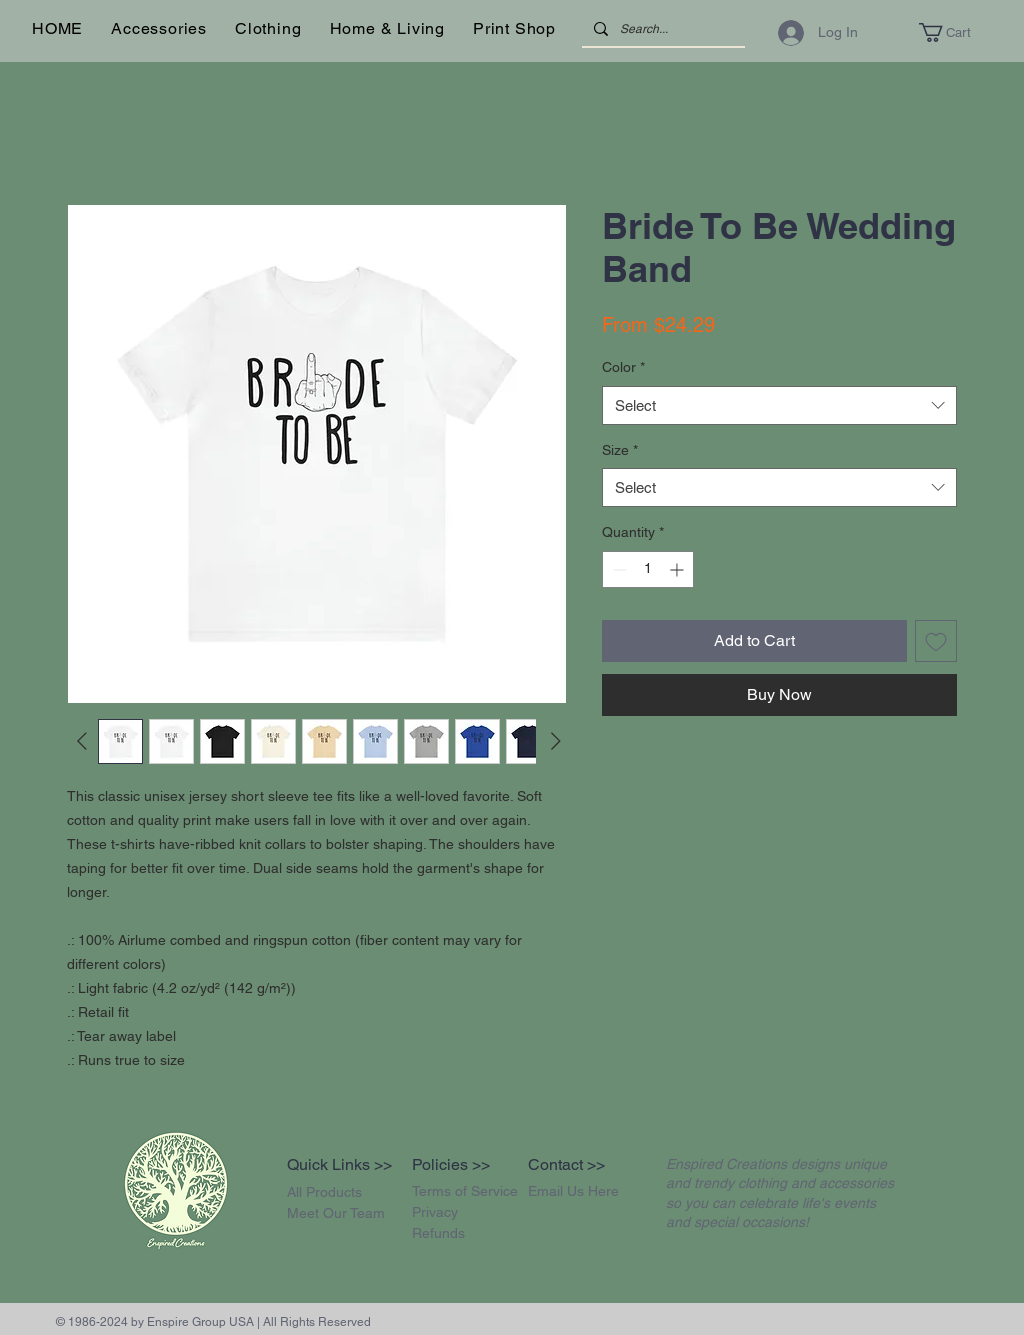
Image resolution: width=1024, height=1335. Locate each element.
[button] (159, 28)
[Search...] (661, 29)
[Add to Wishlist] (936, 641)
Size (620, 450)
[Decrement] (617, 569)
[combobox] (779, 405)
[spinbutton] (648, 569)
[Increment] (678, 569)
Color (623, 367)
